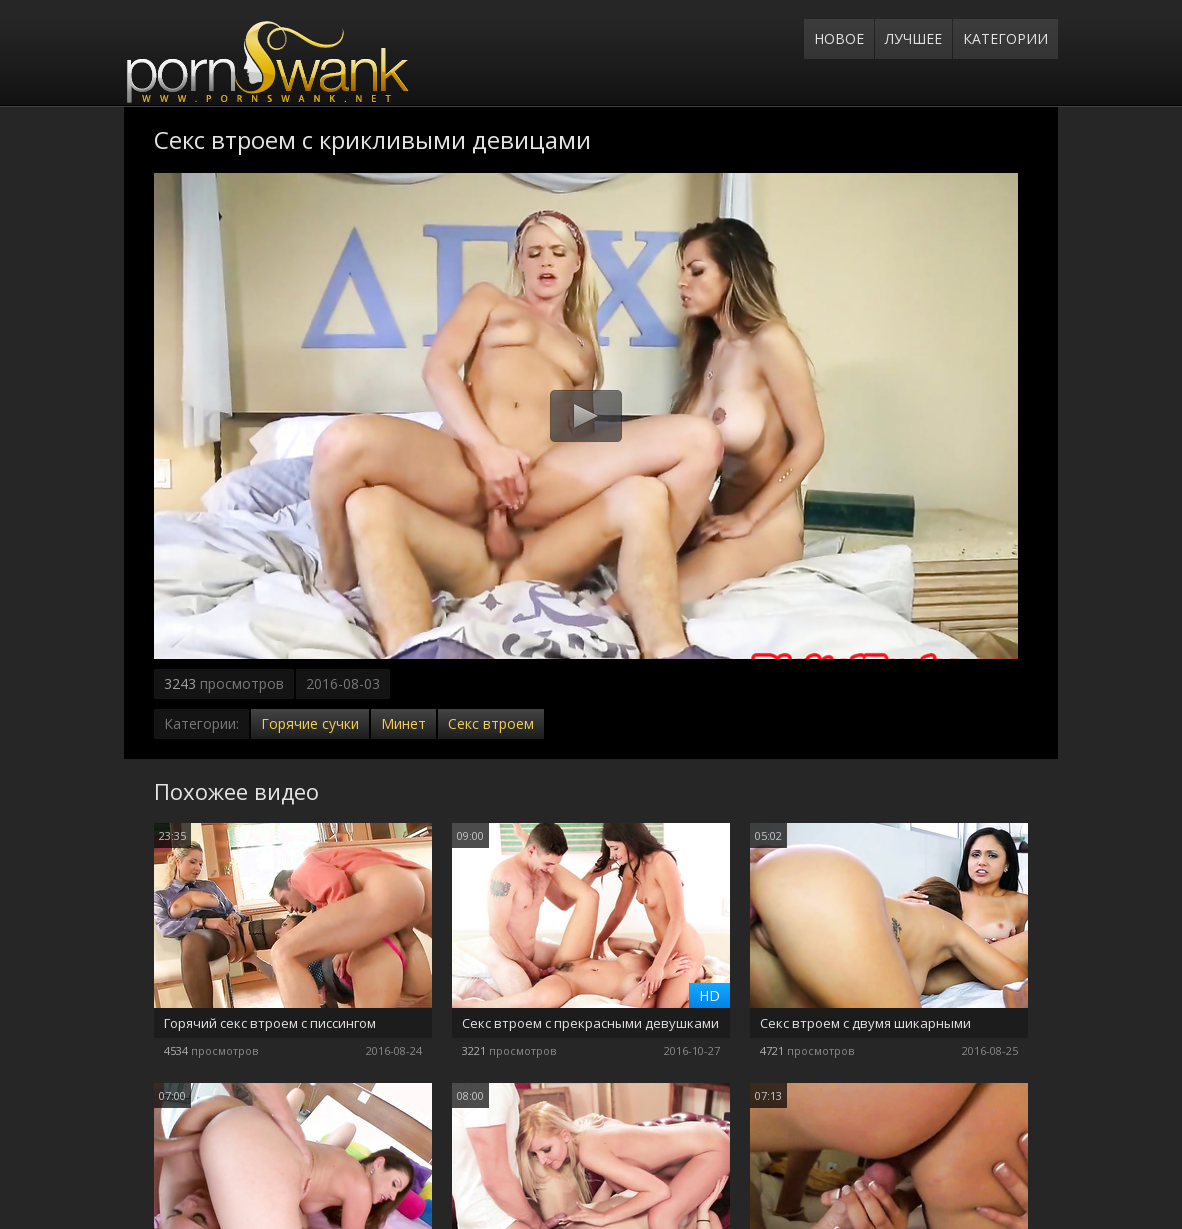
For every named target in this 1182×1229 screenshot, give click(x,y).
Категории (1005, 38)
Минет (403, 723)
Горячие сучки (310, 723)
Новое (839, 38)
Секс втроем (491, 723)
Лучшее (913, 38)
